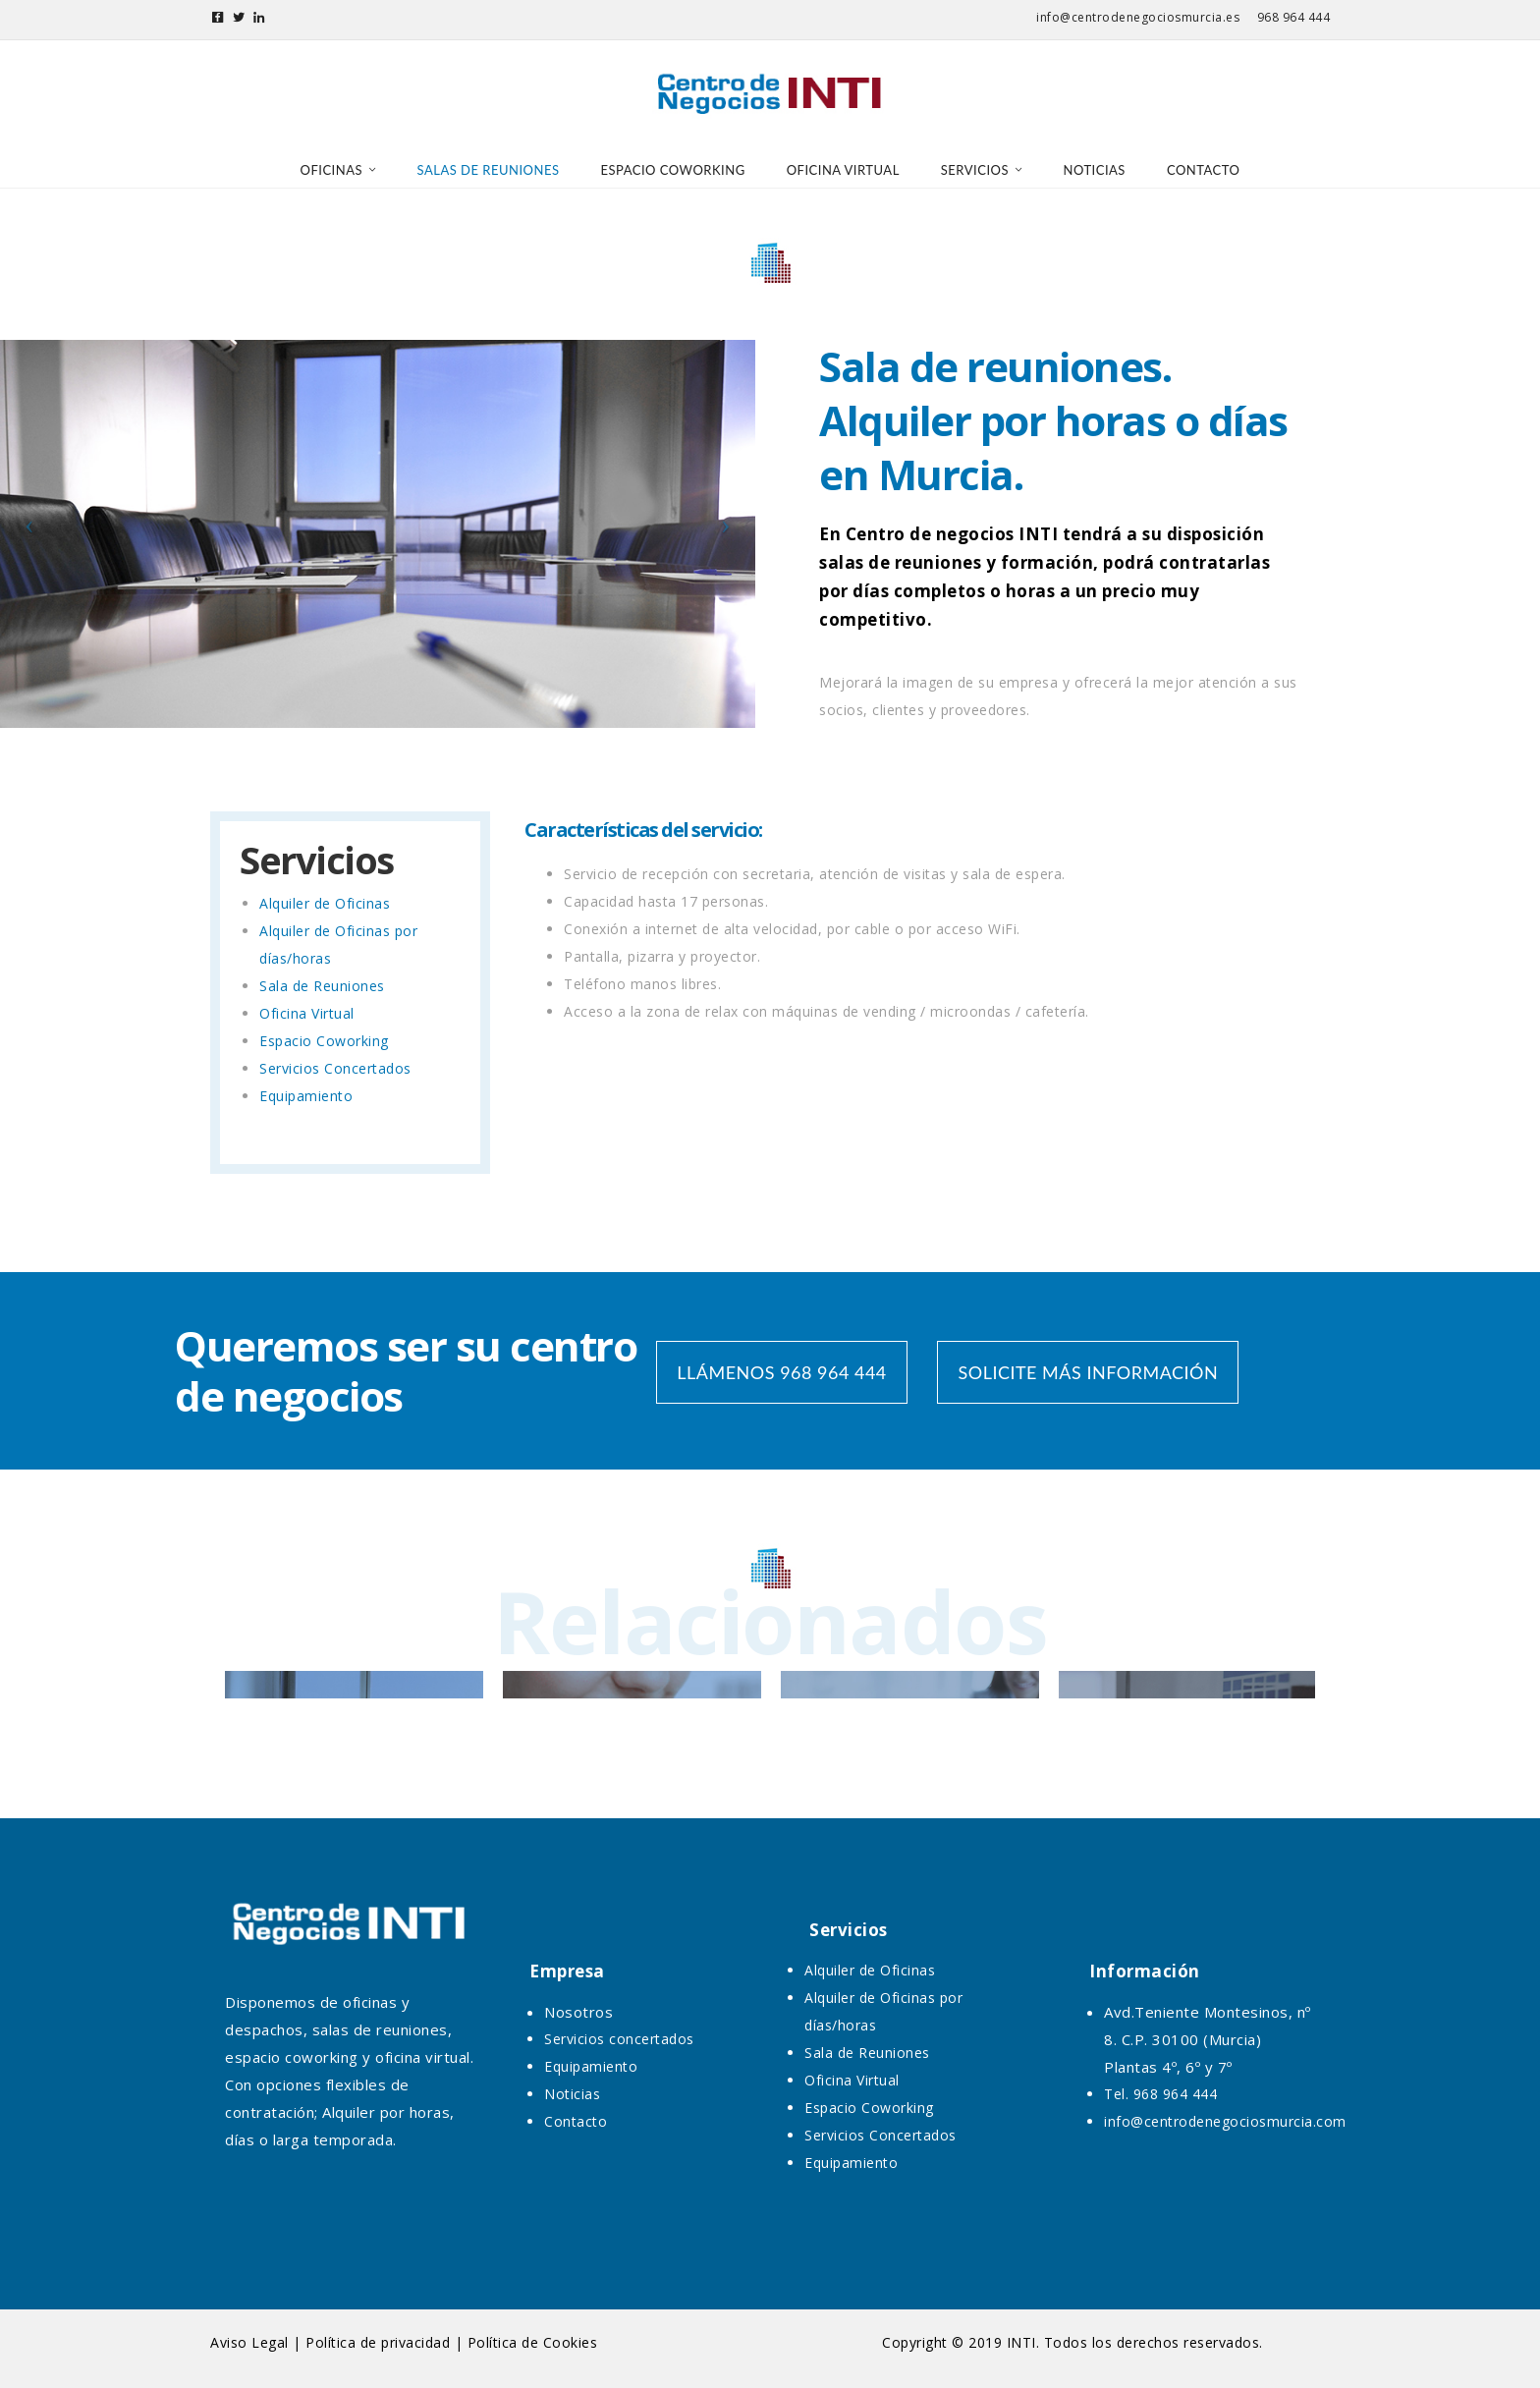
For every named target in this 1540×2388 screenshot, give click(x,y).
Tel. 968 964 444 (1160, 2093)
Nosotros (578, 2012)
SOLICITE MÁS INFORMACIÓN (1088, 1372)
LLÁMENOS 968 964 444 (781, 1372)
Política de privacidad (377, 2342)
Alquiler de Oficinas (324, 903)
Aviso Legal (249, 2342)
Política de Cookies (533, 2342)
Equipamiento (306, 1095)
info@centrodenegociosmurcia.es (1137, 17)
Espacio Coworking (324, 1040)
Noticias (572, 2093)
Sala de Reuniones (322, 985)
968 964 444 (1294, 17)
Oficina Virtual (307, 1013)
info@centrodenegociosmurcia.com (1225, 2121)
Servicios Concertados (335, 1068)
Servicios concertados (619, 2038)
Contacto (575, 2121)
